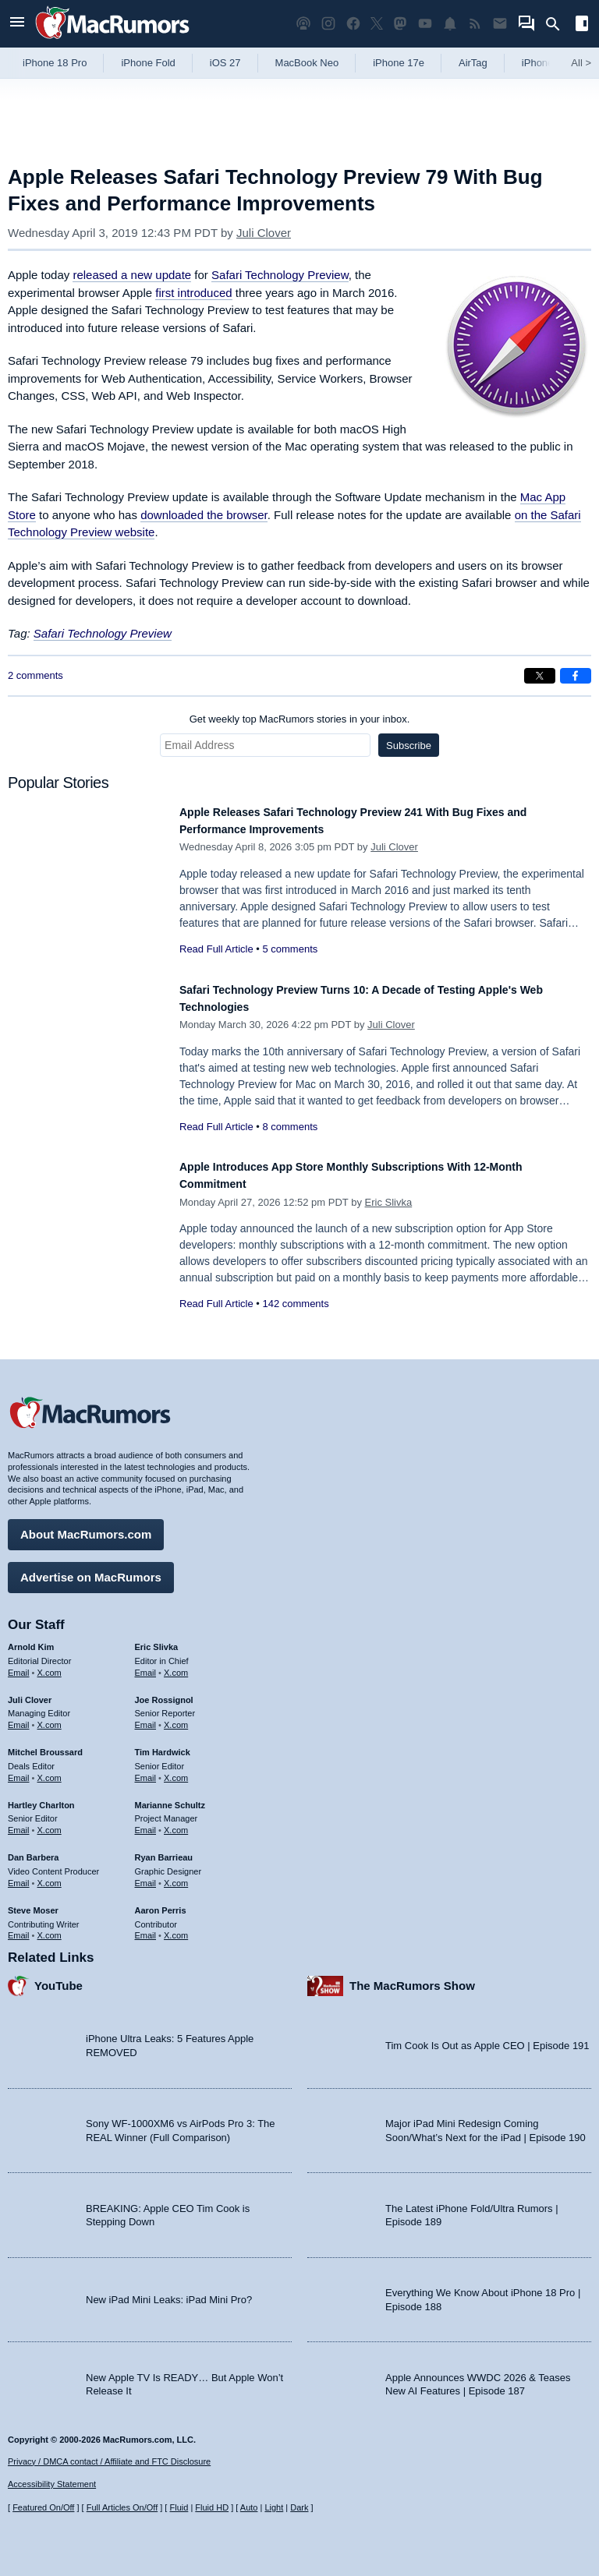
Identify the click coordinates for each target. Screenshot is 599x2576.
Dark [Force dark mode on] (299, 2508)
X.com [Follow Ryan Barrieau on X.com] (176, 1875)
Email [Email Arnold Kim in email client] (19, 1665)
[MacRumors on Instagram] (328, 24)
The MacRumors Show (412, 1978)
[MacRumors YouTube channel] (425, 24)
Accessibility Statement (52, 2484)
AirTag (473, 63)
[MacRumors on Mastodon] (400, 24)
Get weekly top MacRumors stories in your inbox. (300, 719)
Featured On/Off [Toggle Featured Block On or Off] (43, 2508)
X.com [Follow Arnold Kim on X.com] (49, 1665)
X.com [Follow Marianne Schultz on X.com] (176, 1823)
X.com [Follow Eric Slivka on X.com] (176, 1665)
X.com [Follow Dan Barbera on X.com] (49, 1875)
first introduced (193, 292)
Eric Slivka (389, 1202)
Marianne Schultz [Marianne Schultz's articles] (170, 1797)
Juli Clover (263, 232)
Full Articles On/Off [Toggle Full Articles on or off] (122, 2508)
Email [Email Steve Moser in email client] (19, 1928)
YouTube (58, 1978)
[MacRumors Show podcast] (303, 24)
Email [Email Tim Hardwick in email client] (146, 1770)
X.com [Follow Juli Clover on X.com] (49, 1718)
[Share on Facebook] (575, 676)
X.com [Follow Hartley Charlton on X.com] (49, 1823)
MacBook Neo (307, 63)
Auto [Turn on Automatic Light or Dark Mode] (249, 2508)
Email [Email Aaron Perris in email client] (146, 1928)
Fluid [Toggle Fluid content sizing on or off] (178, 2508)
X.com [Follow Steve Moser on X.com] (49, 1928)
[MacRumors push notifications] (450, 24)
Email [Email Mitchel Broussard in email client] (19, 1770)
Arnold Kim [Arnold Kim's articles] (31, 1639)
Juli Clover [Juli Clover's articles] (29, 1692)
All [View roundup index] (581, 63)
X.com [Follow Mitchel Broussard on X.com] (49, 1770)
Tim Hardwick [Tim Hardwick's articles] (162, 1744)
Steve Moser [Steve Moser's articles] (33, 1902)
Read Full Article (216, 949)
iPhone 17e (398, 63)
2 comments (35, 675)
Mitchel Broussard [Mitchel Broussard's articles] (45, 1744)
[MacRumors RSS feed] (475, 24)
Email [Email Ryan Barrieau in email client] (146, 1875)
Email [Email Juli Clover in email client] (19, 1718)
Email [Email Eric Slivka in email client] (146, 1665)
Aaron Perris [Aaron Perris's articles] (160, 1902)
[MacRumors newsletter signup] (500, 24)
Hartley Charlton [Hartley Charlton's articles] (41, 1797)
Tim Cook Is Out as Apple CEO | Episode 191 (487, 2038)
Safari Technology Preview (280, 274)
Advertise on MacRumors (90, 1569)
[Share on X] (539, 676)
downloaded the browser (204, 514)
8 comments (289, 1127)
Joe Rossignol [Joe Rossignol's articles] (164, 1692)
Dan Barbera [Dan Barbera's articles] (33, 1850)
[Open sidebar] (581, 25)
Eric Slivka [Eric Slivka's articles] (157, 1639)
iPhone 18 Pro (55, 63)
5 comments (289, 949)
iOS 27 (225, 63)
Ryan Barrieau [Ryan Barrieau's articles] (164, 1850)
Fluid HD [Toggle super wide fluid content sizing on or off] (212, 2508)
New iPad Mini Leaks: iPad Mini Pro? (169, 2292)
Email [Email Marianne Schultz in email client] (146, 1823)
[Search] (558, 24)
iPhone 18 (545, 63)
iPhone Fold (148, 63)
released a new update (132, 274)
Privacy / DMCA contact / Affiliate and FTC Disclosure (109, 2461)
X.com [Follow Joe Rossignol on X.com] (176, 1718)
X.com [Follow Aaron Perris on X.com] (176, 1928)
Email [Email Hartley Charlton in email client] (19, 1823)
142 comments (295, 1303)
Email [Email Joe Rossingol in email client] (146, 1718)
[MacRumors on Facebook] (353, 24)
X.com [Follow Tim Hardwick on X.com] (176, 1770)
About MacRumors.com (85, 1526)
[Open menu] (17, 24)
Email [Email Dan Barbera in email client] (19, 1875)
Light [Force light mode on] (273, 2508)
